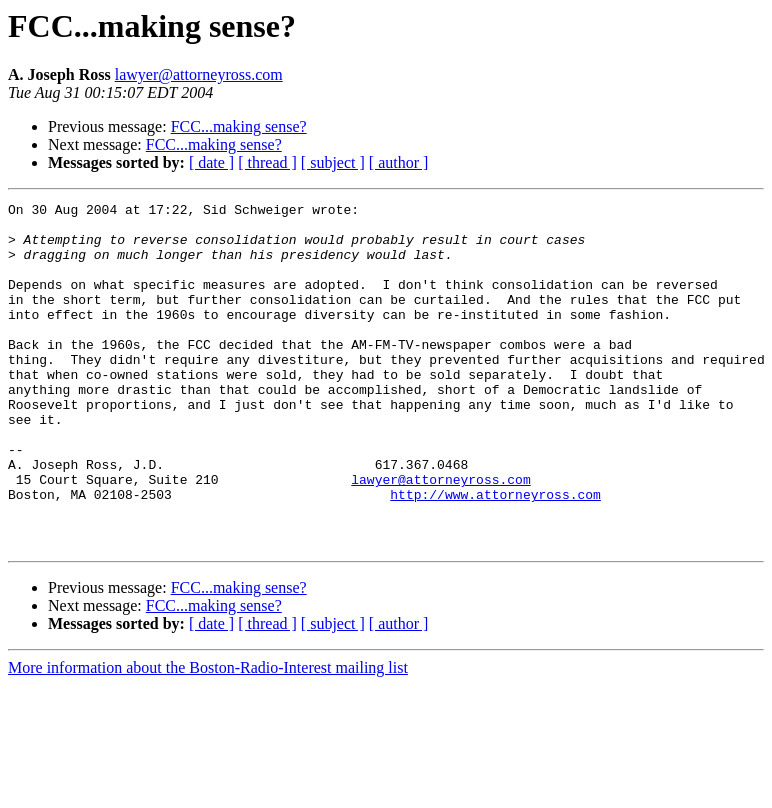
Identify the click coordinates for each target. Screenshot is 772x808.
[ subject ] (333, 162)
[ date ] (211, 162)
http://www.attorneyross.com (495, 554)
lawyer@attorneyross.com (199, 74)
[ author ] (399, 162)
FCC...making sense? (239, 126)
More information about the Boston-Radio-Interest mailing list (208, 736)
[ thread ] (267, 162)
